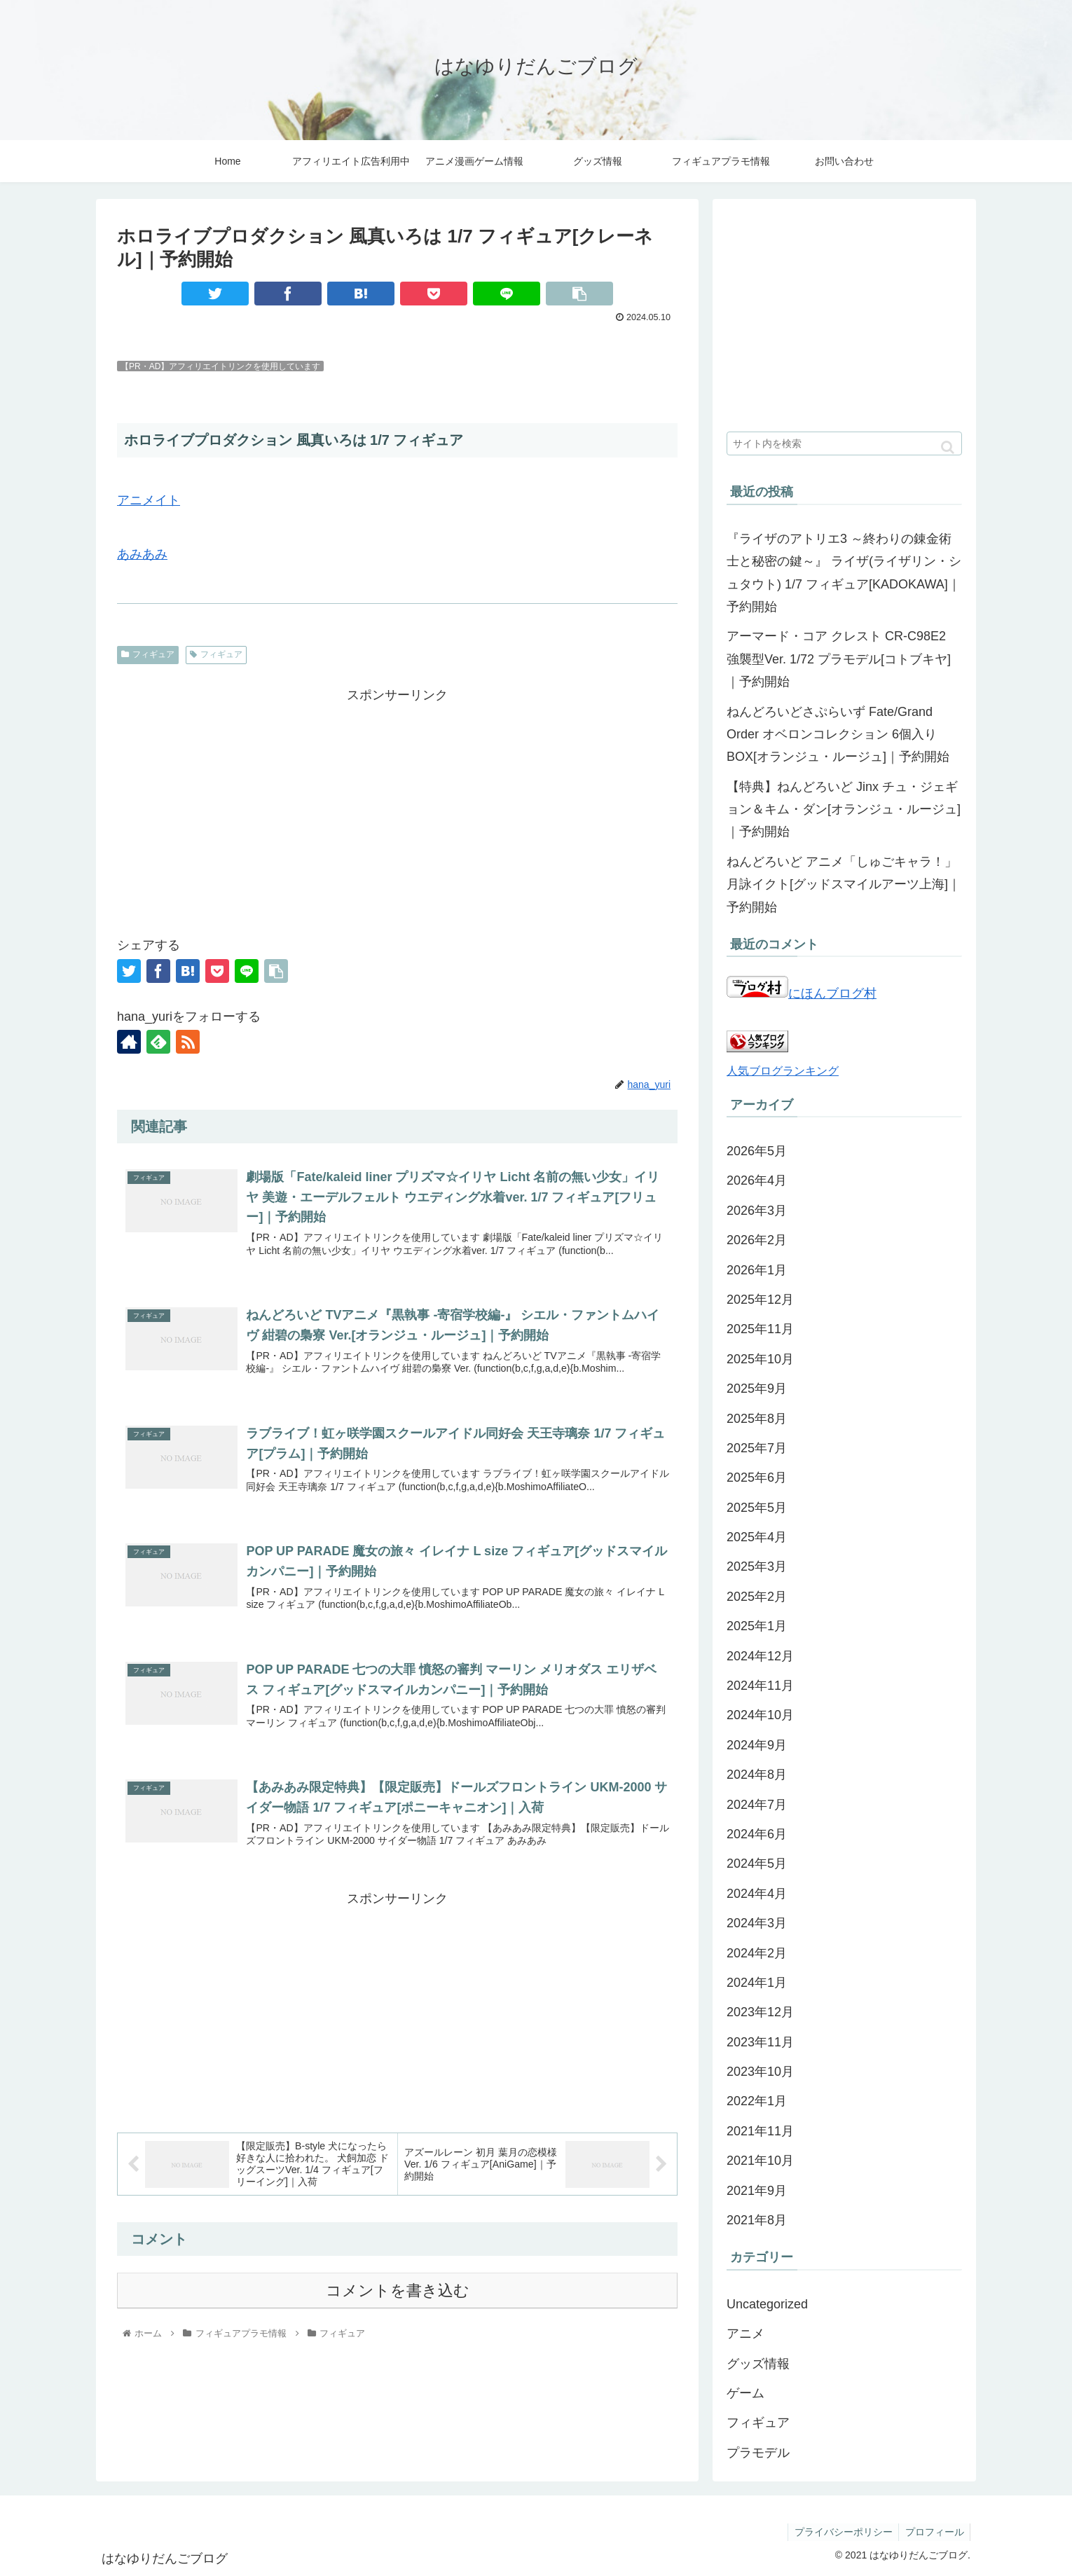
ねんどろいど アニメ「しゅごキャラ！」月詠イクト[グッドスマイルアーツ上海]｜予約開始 (844, 884)
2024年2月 (757, 1953)
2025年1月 (757, 1626)
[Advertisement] (397, 804)
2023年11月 (760, 2042)
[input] (844, 443)
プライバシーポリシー (840, 2531)
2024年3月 (757, 1923)
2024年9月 (757, 1745)
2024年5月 (757, 1864)
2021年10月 (760, 2161)
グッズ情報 (758, 2364)
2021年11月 (760, 2131)
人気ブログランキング (783, 1070)
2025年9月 (757, 1389)
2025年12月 (760, 1300)
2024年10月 (760, 1715)
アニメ (745, 2334)
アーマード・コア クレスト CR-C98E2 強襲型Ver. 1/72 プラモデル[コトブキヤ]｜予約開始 (839, 659)
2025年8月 (757, 1419)
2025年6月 (757, 1477)
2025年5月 (757, 1508)
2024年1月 (757, 1983)
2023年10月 (760, 2072)
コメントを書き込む (397, 2296)
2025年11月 (760, 1329)
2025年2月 (757, 1597)
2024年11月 (760, 1686)
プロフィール (933, 2531)
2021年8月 (757, 2220)
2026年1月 (757, 1270)
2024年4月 (757, 1894)
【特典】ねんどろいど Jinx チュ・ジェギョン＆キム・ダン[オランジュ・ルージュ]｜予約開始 (844, 809)
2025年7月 (757, 1448)
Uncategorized (767, 2304)
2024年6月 (757, 1834)
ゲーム (745, 2393)
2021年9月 (757, 2191)
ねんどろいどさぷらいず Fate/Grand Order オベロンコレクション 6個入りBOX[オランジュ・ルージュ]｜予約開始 (838, 734)
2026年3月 (757, 1211)
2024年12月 (760, 1656)
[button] (947, 447)
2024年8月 (757, 1775)
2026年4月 (757, 1180)
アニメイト (148, 500)
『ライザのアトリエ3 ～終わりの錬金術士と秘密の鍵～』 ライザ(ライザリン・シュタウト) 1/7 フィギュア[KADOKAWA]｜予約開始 (844, 573)
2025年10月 (760, 1359)
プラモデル (758, 2453)
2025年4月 (757, 1537)
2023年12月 (760, 2012)
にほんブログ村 (802, 993)
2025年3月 (757, 1566)
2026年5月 (757, 1151)
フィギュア (147, 654)
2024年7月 (757, 1805)
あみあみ (142, 554)
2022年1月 (757, 2101)
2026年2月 (757, 1240)
